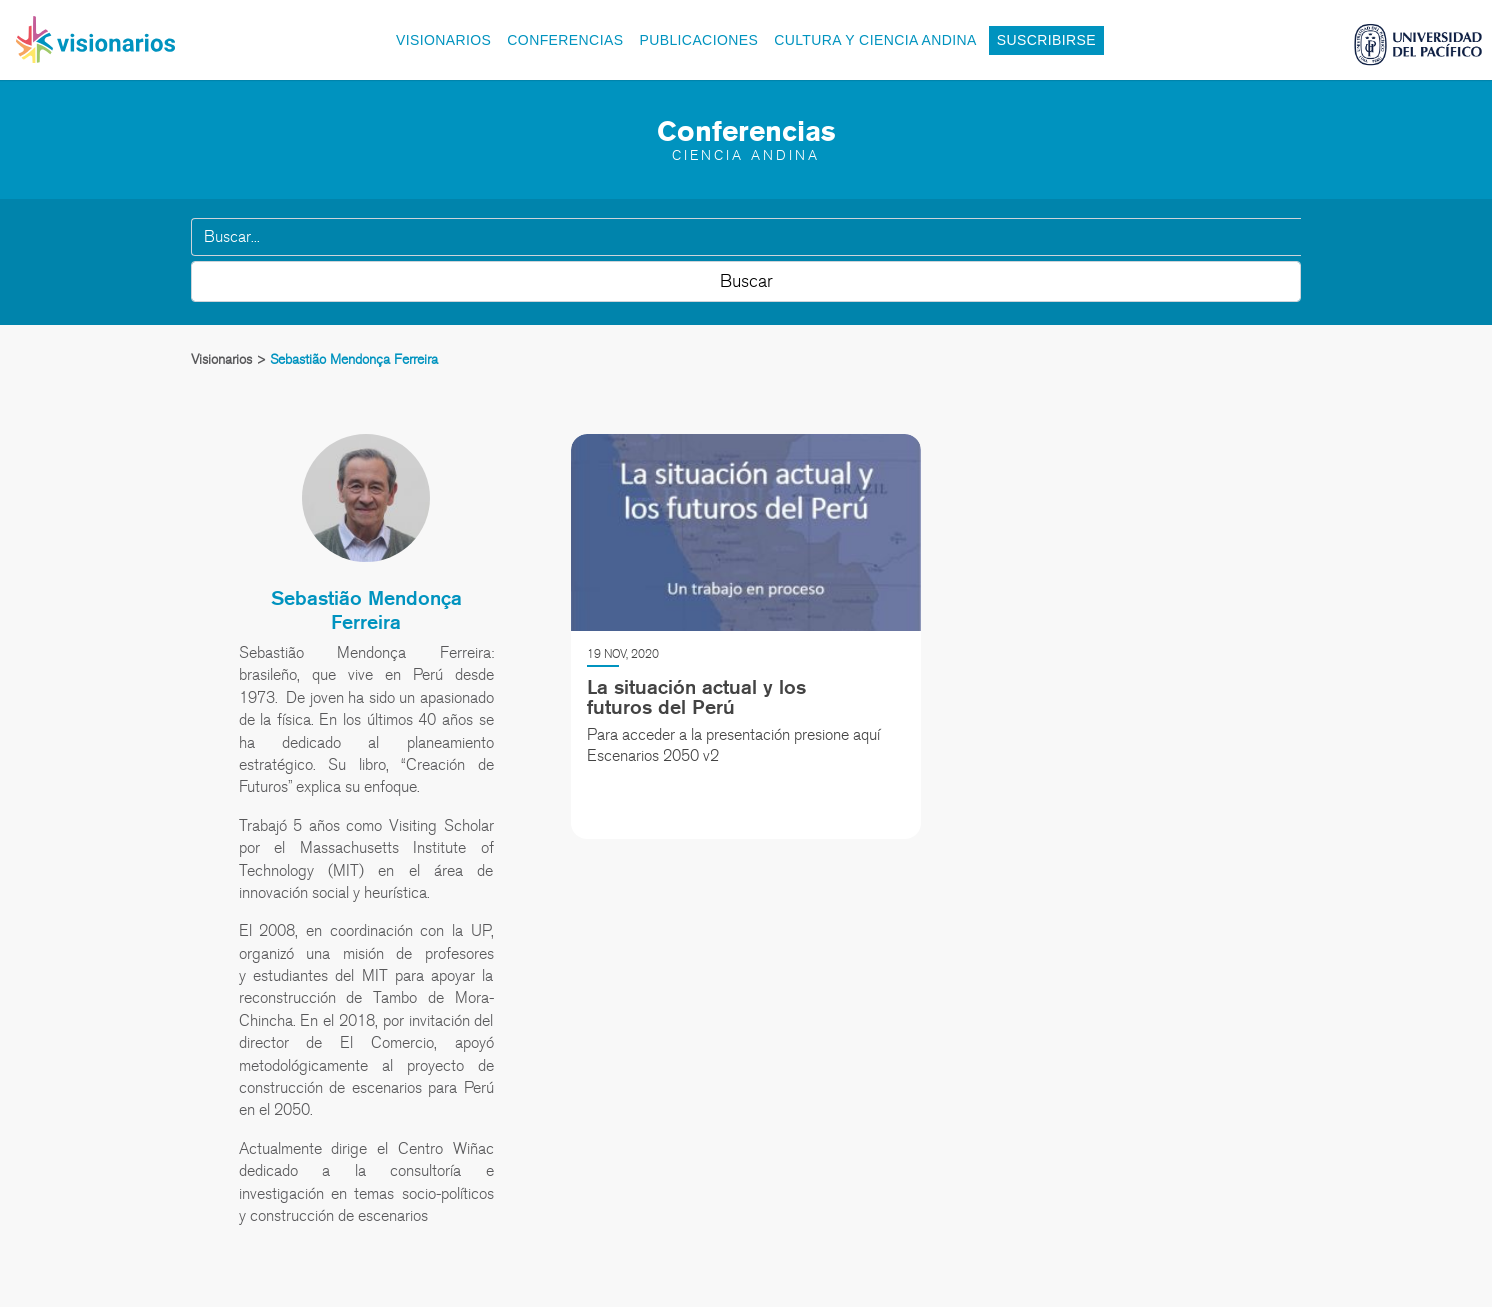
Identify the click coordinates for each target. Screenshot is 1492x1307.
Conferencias (565, 40)
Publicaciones (698, 40)
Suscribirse (1046, 40)
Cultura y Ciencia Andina (875, 40)
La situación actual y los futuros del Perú (696, 697)
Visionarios (443, 40)
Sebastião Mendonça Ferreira (366, 610)
